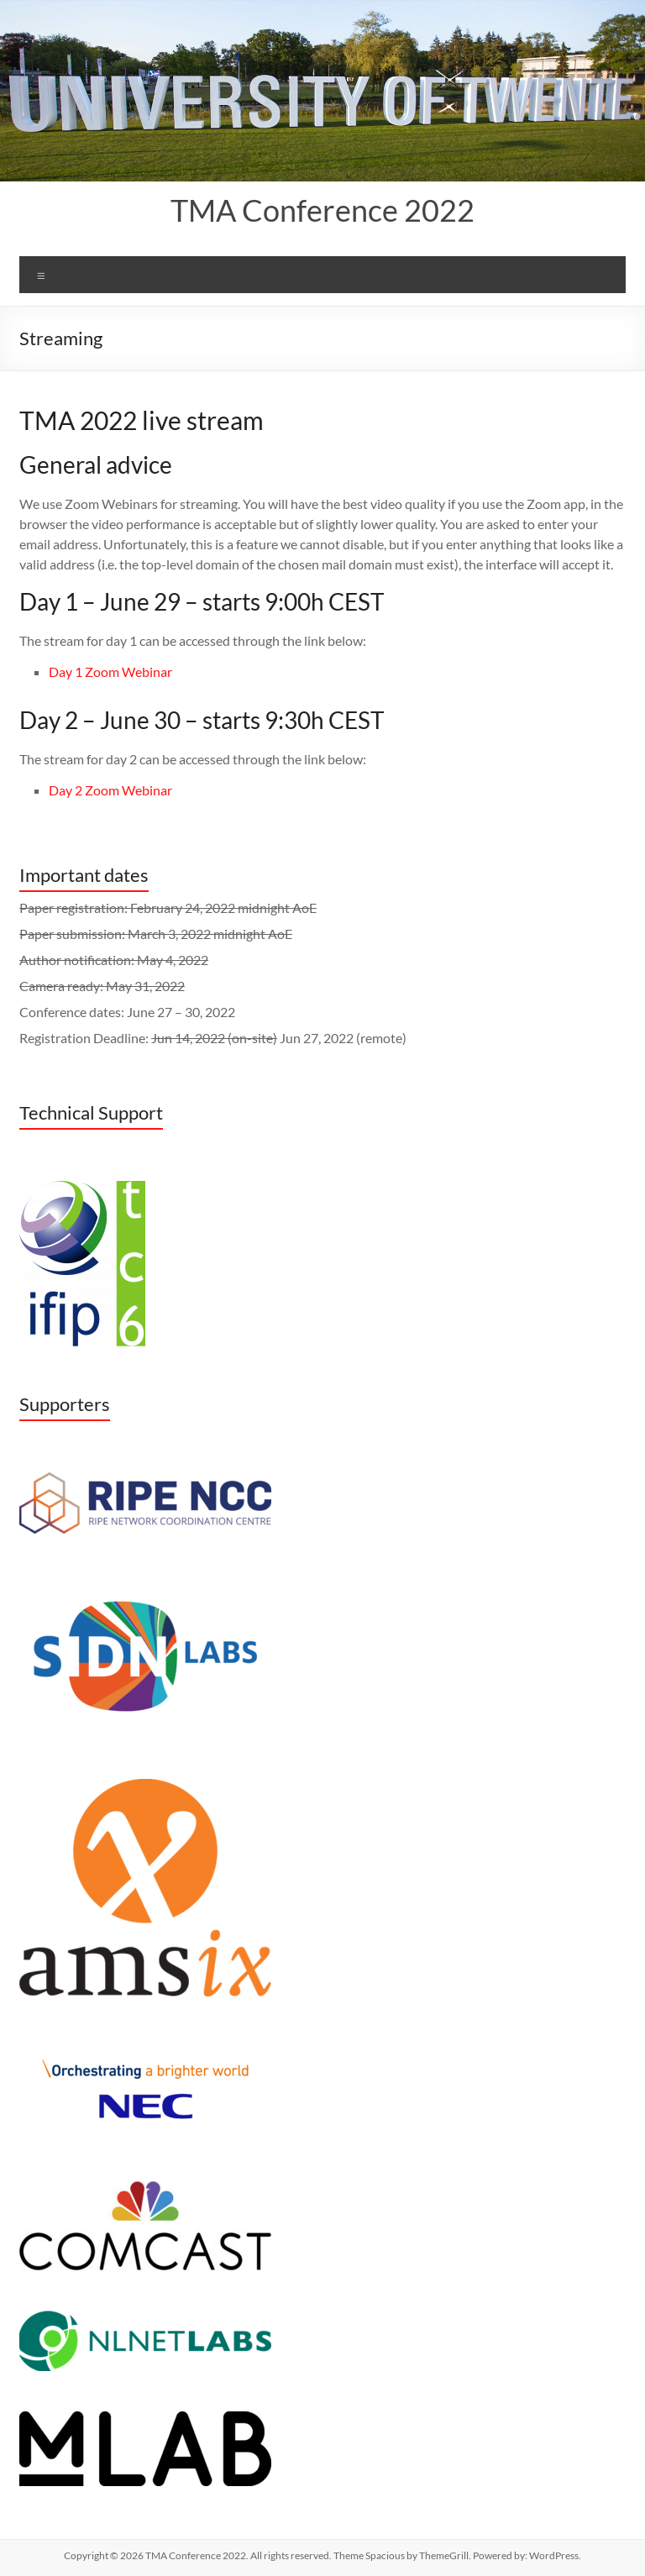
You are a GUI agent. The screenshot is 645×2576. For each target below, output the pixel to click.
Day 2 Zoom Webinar (110, 790)
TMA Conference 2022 (322, 209)
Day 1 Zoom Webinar (110, 671)
